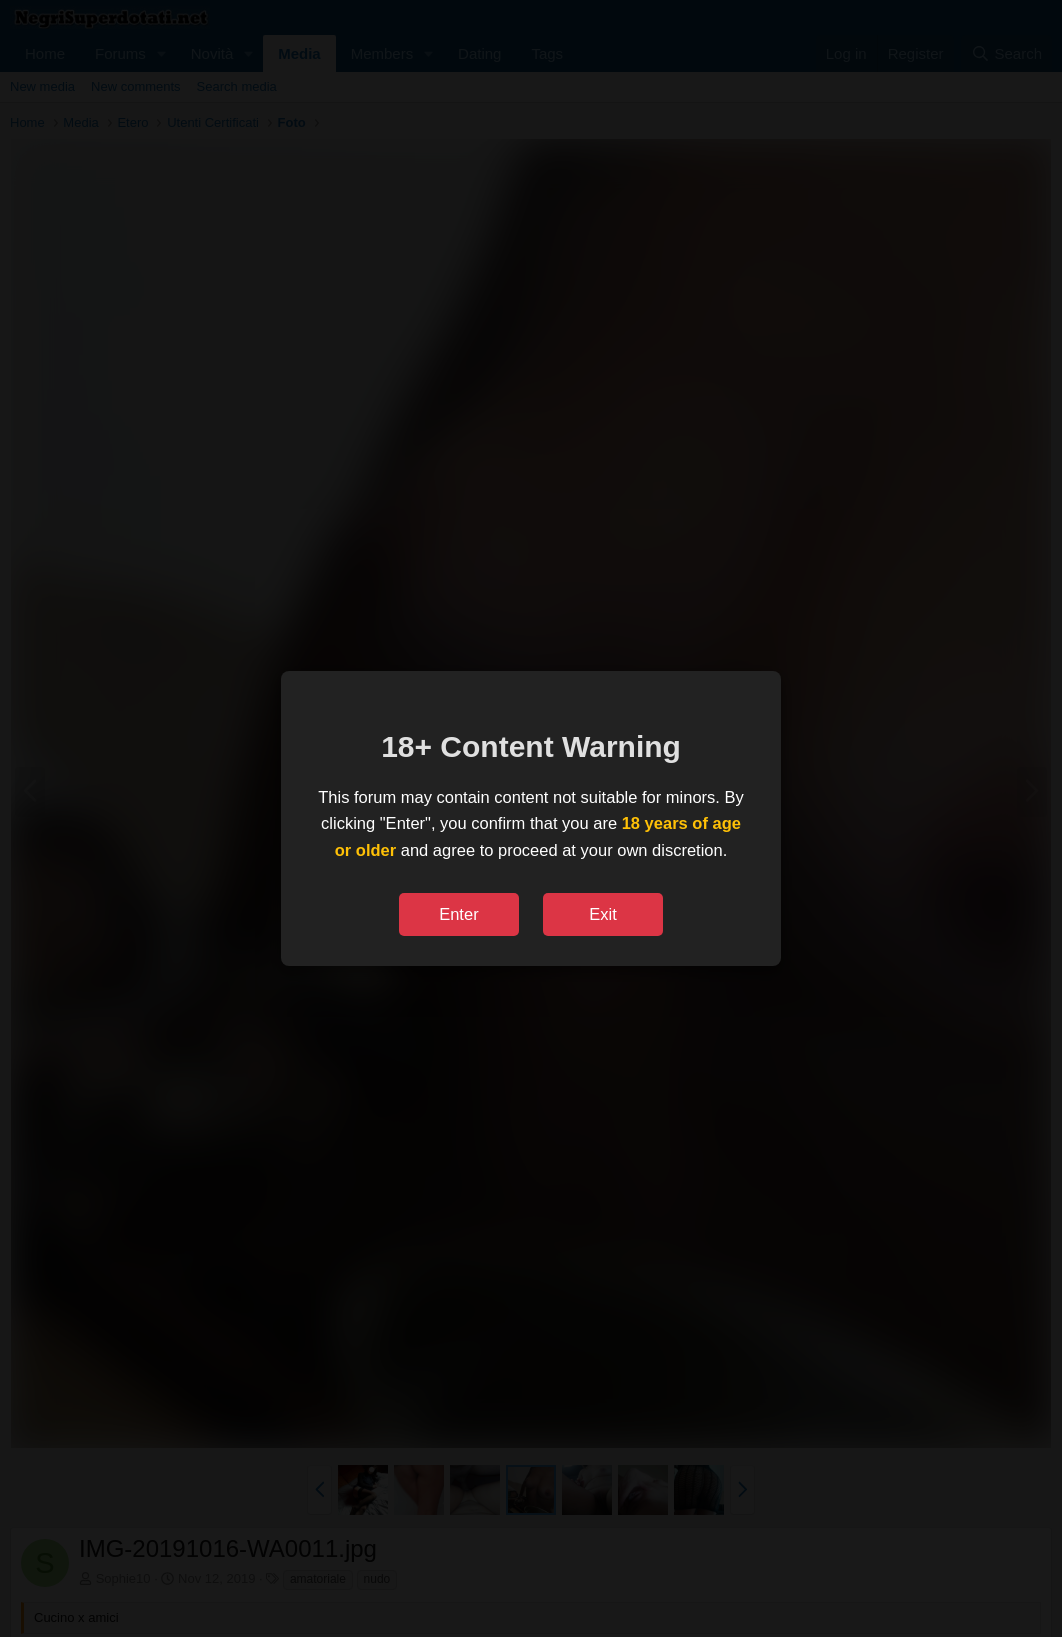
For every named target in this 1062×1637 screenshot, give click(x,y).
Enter (458, 914)
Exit (603, 914)
